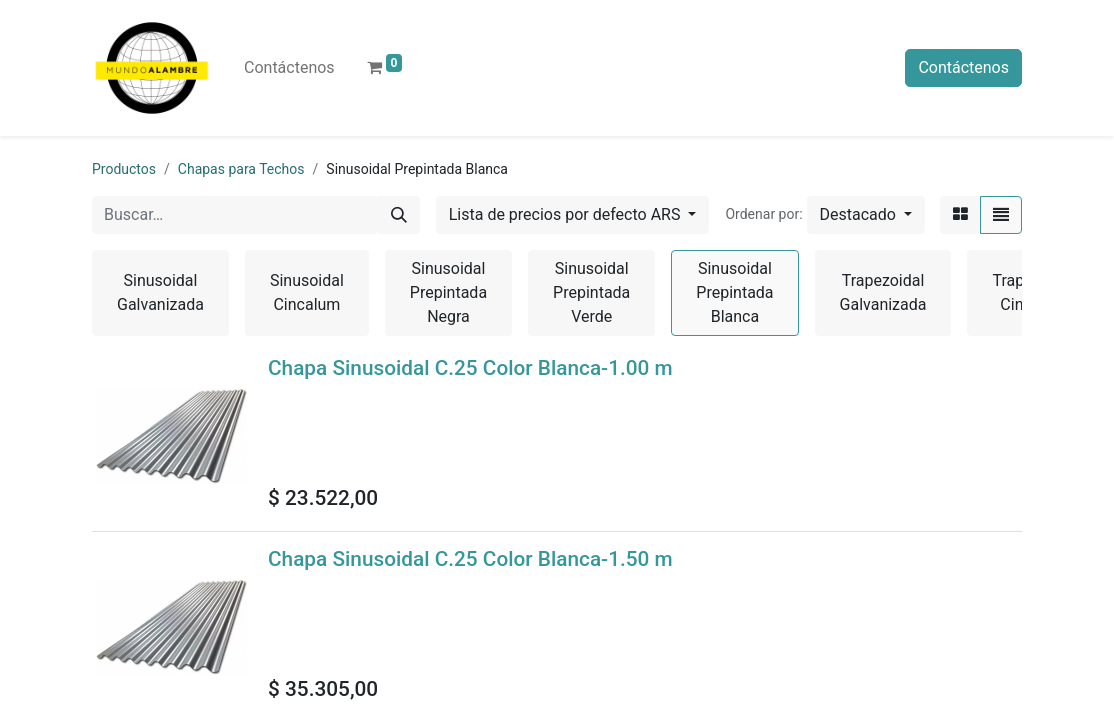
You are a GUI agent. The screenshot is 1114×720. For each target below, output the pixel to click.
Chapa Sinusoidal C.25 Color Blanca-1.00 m (470, 368)
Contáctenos (963, 67)
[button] (866, 215)
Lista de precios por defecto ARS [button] (567, 214)
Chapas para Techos (241, 169)
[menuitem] (289, 68)
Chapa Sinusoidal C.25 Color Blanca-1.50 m (470, 559)
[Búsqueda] (399, 215)
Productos (124, 169)
